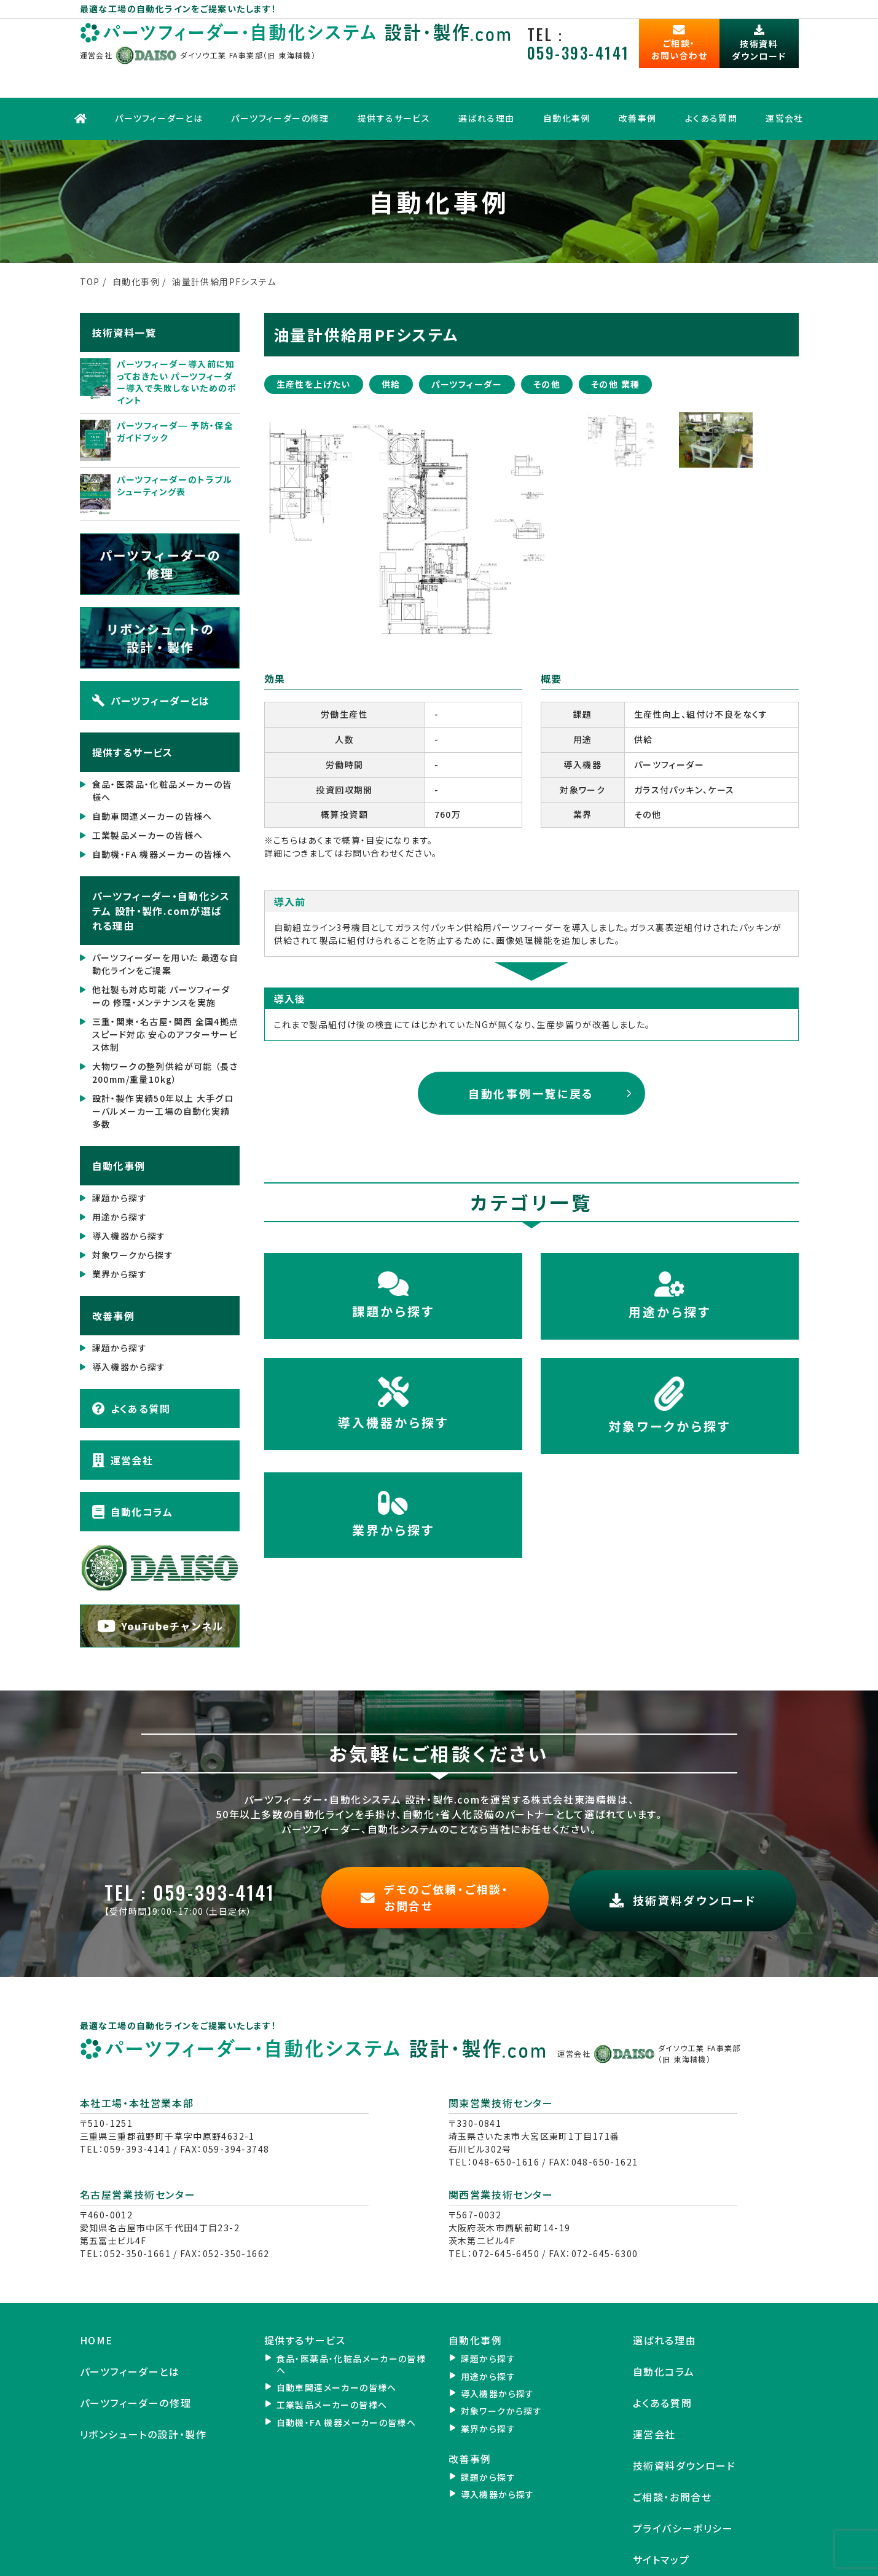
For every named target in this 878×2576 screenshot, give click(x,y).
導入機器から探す (129, 1195)
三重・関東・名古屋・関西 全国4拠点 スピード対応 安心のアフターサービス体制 (165, 994)
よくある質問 (710, 83)
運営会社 (784, 83)
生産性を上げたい (313, 343)
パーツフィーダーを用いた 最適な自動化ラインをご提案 (165, 923)
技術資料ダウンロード (684, 2419)
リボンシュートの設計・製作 (143, 2387)
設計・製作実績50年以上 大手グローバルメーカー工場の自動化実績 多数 (163, 1070)
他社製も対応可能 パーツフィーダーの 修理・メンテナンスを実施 (161, 955)
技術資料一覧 (124, 291)
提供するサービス (393, 83)
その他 (546, 343)
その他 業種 (615, 343)
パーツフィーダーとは (159, 83)
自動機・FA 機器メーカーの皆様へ (162, 813)
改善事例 (637, 83)
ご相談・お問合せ (672, 2450)
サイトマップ (661, 2513)
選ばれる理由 (486, 83)
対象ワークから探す (133, 1214)
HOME (96, 2293)
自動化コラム (132, 1471)
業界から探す (119, 1233)
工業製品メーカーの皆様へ (147, 794)
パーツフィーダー (467, 343)
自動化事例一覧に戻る (531, 1052)
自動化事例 (566, 83)
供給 (391, 343)
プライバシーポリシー (683, 2481)
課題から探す (119, 1157)
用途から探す (119, 1176)
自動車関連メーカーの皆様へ (152, 775)
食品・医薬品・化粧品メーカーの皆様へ (162, 750)
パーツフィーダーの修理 (280, 83)
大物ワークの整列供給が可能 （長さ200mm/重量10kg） (165, 1032)
